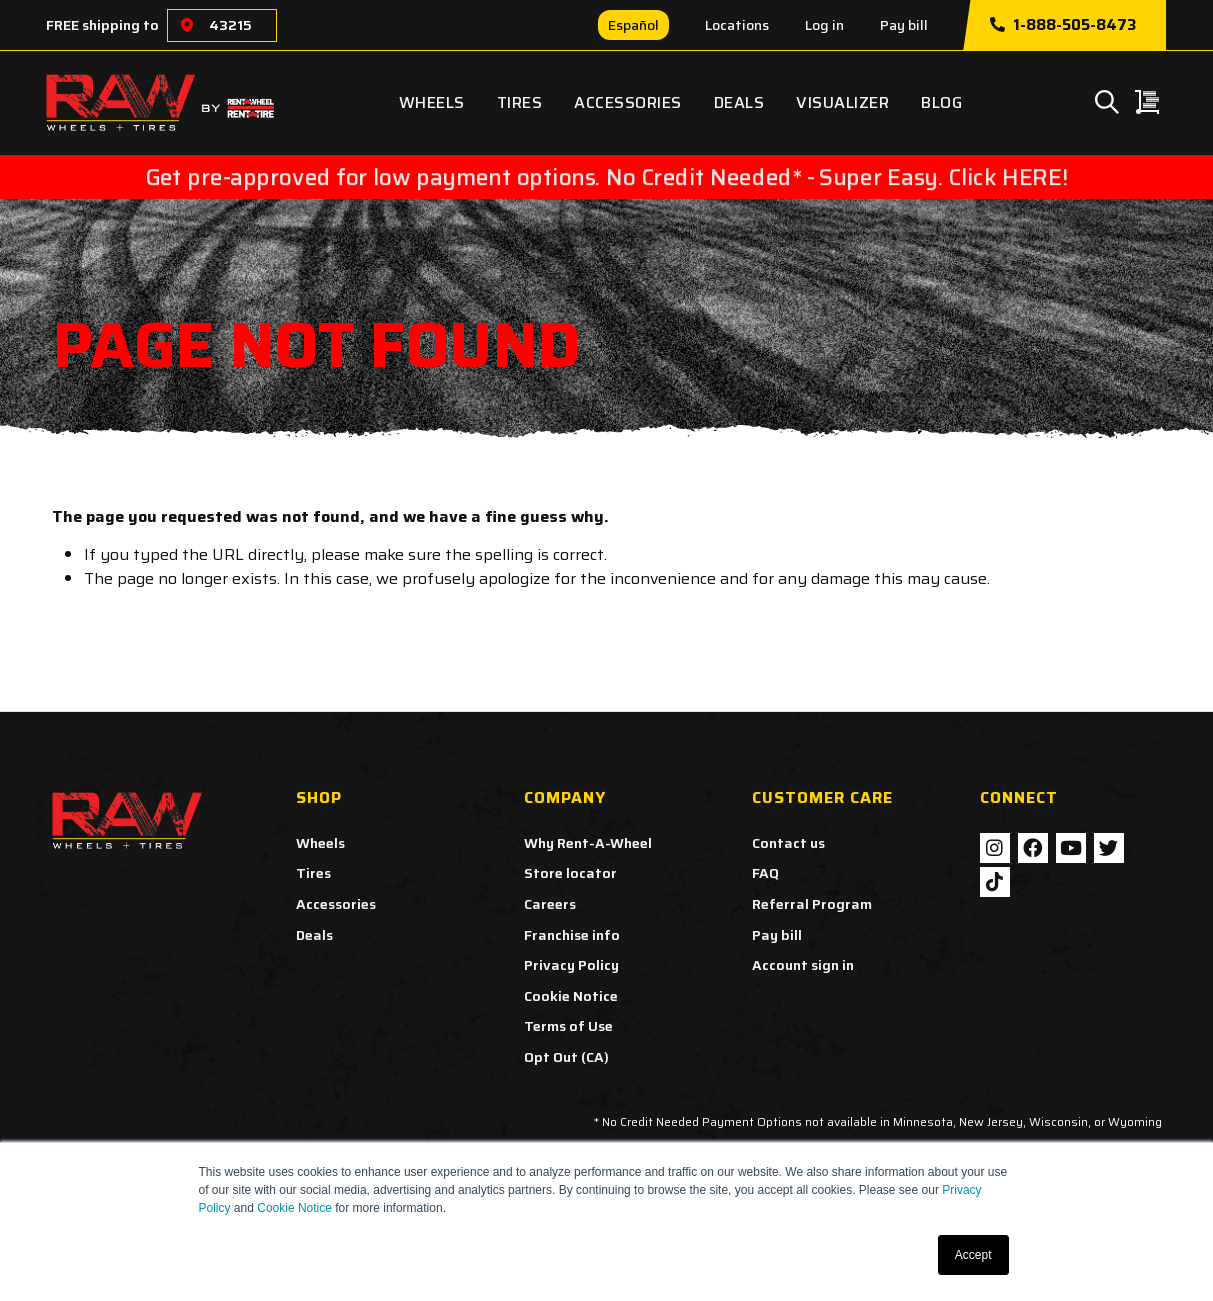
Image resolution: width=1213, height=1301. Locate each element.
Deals (739, 102)
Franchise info (572, 935)
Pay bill (904, 25)
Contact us (788, 843)
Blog (941, 102)
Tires (520, 102)
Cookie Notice (294, 1208)
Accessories (628, 102)
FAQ (765, 873)
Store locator (570, 873)
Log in (824, 25)
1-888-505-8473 (1063, 25)
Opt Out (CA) (566, 1057)
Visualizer (842, 102)
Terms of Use (568, 1026)
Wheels (432, 102)
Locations (737, 25)
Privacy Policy (571, 965)
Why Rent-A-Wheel (588, 843)
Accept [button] (973, 1255)
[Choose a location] (187, 25)
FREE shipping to (102, 25)
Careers (550, 904)
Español (633, 25)
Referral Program (812, 904)
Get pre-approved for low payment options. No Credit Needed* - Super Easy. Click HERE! (606, 177)
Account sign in (803, 965)
